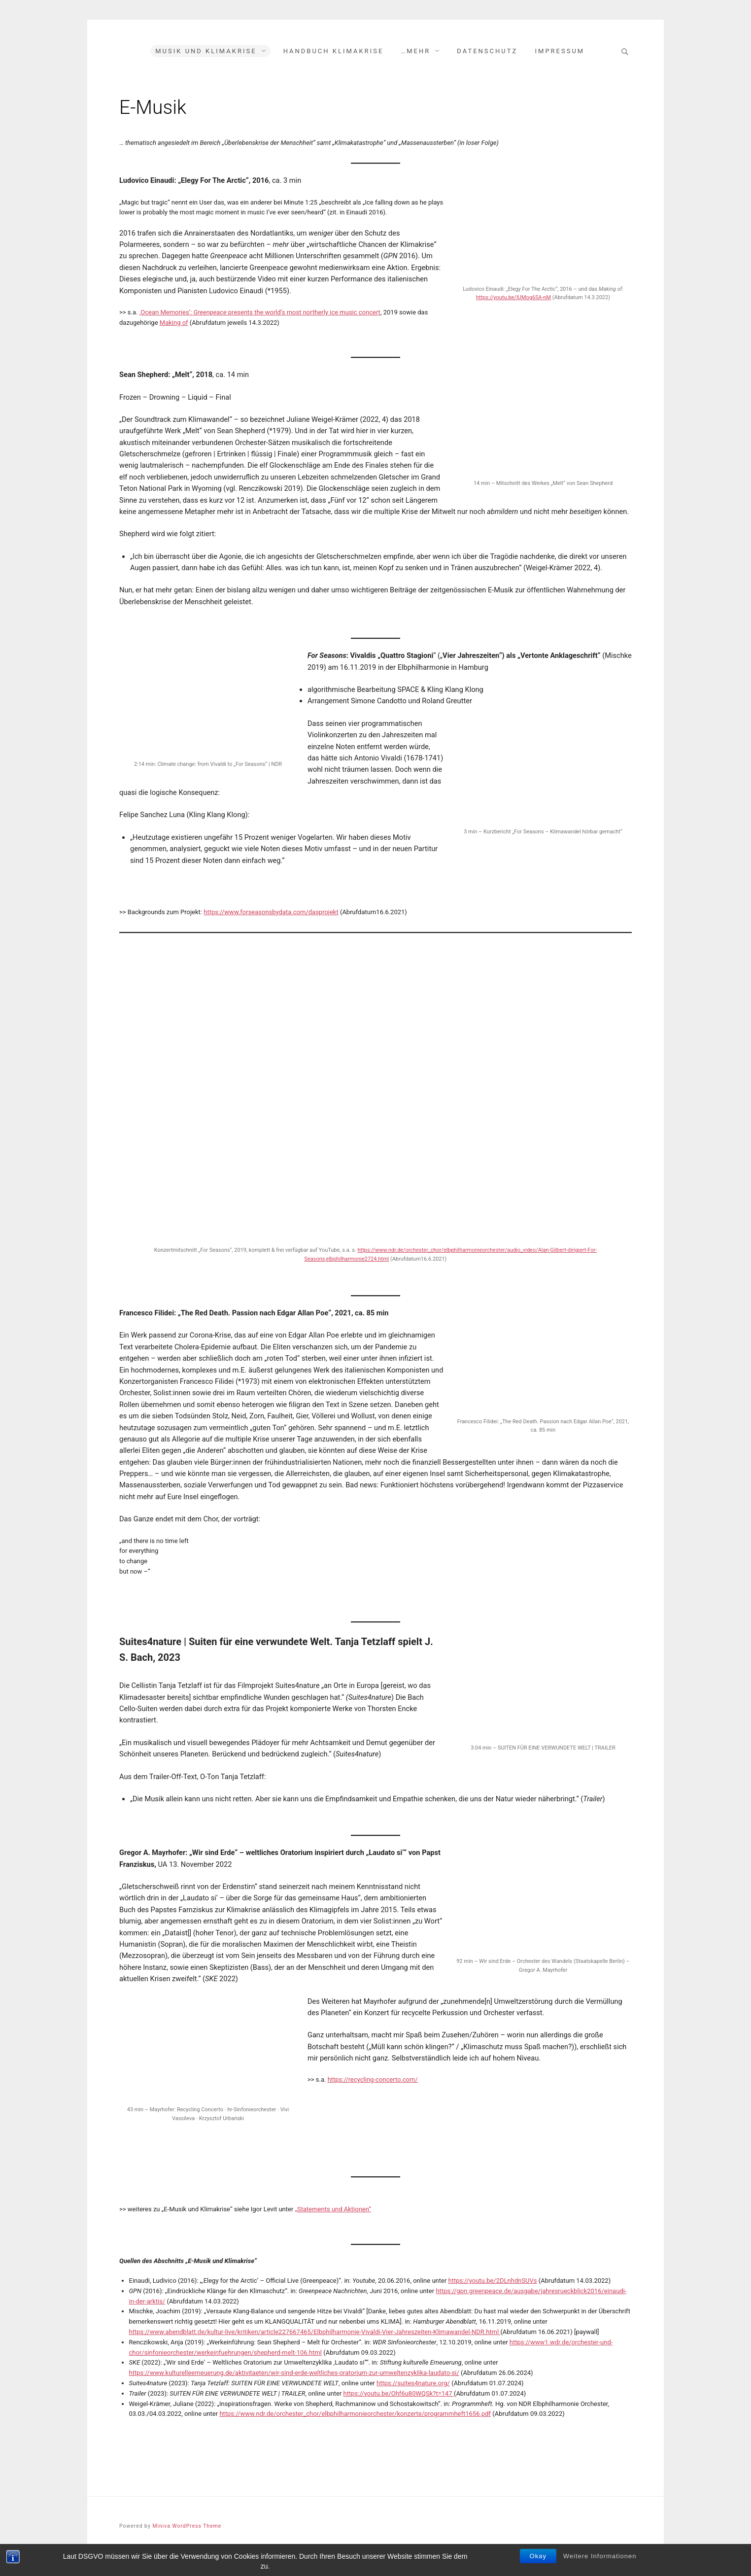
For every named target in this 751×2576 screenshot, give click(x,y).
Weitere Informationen (600, 2556)
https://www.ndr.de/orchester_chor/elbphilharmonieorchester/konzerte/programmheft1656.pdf (355, 2413)
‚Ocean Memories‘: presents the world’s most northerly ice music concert (259, 312)
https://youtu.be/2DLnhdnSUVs (492, 2280)
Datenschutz (487, 51)
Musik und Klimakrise (205, 51)
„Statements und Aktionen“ (333, 2209)
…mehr (416, 51)
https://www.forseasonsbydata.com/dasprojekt (271, 912)
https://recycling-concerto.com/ (373, 2079)
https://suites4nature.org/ (413, 2383)
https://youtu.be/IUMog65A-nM (513, 297)
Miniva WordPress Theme (186, 2526)
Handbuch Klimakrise (333, 51)
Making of (174, 322)
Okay (538, 2556)
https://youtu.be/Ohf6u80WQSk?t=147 (398, 2393)
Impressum (560, 51)
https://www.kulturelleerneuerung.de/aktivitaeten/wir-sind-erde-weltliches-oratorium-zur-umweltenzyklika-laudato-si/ (294, 2372)
